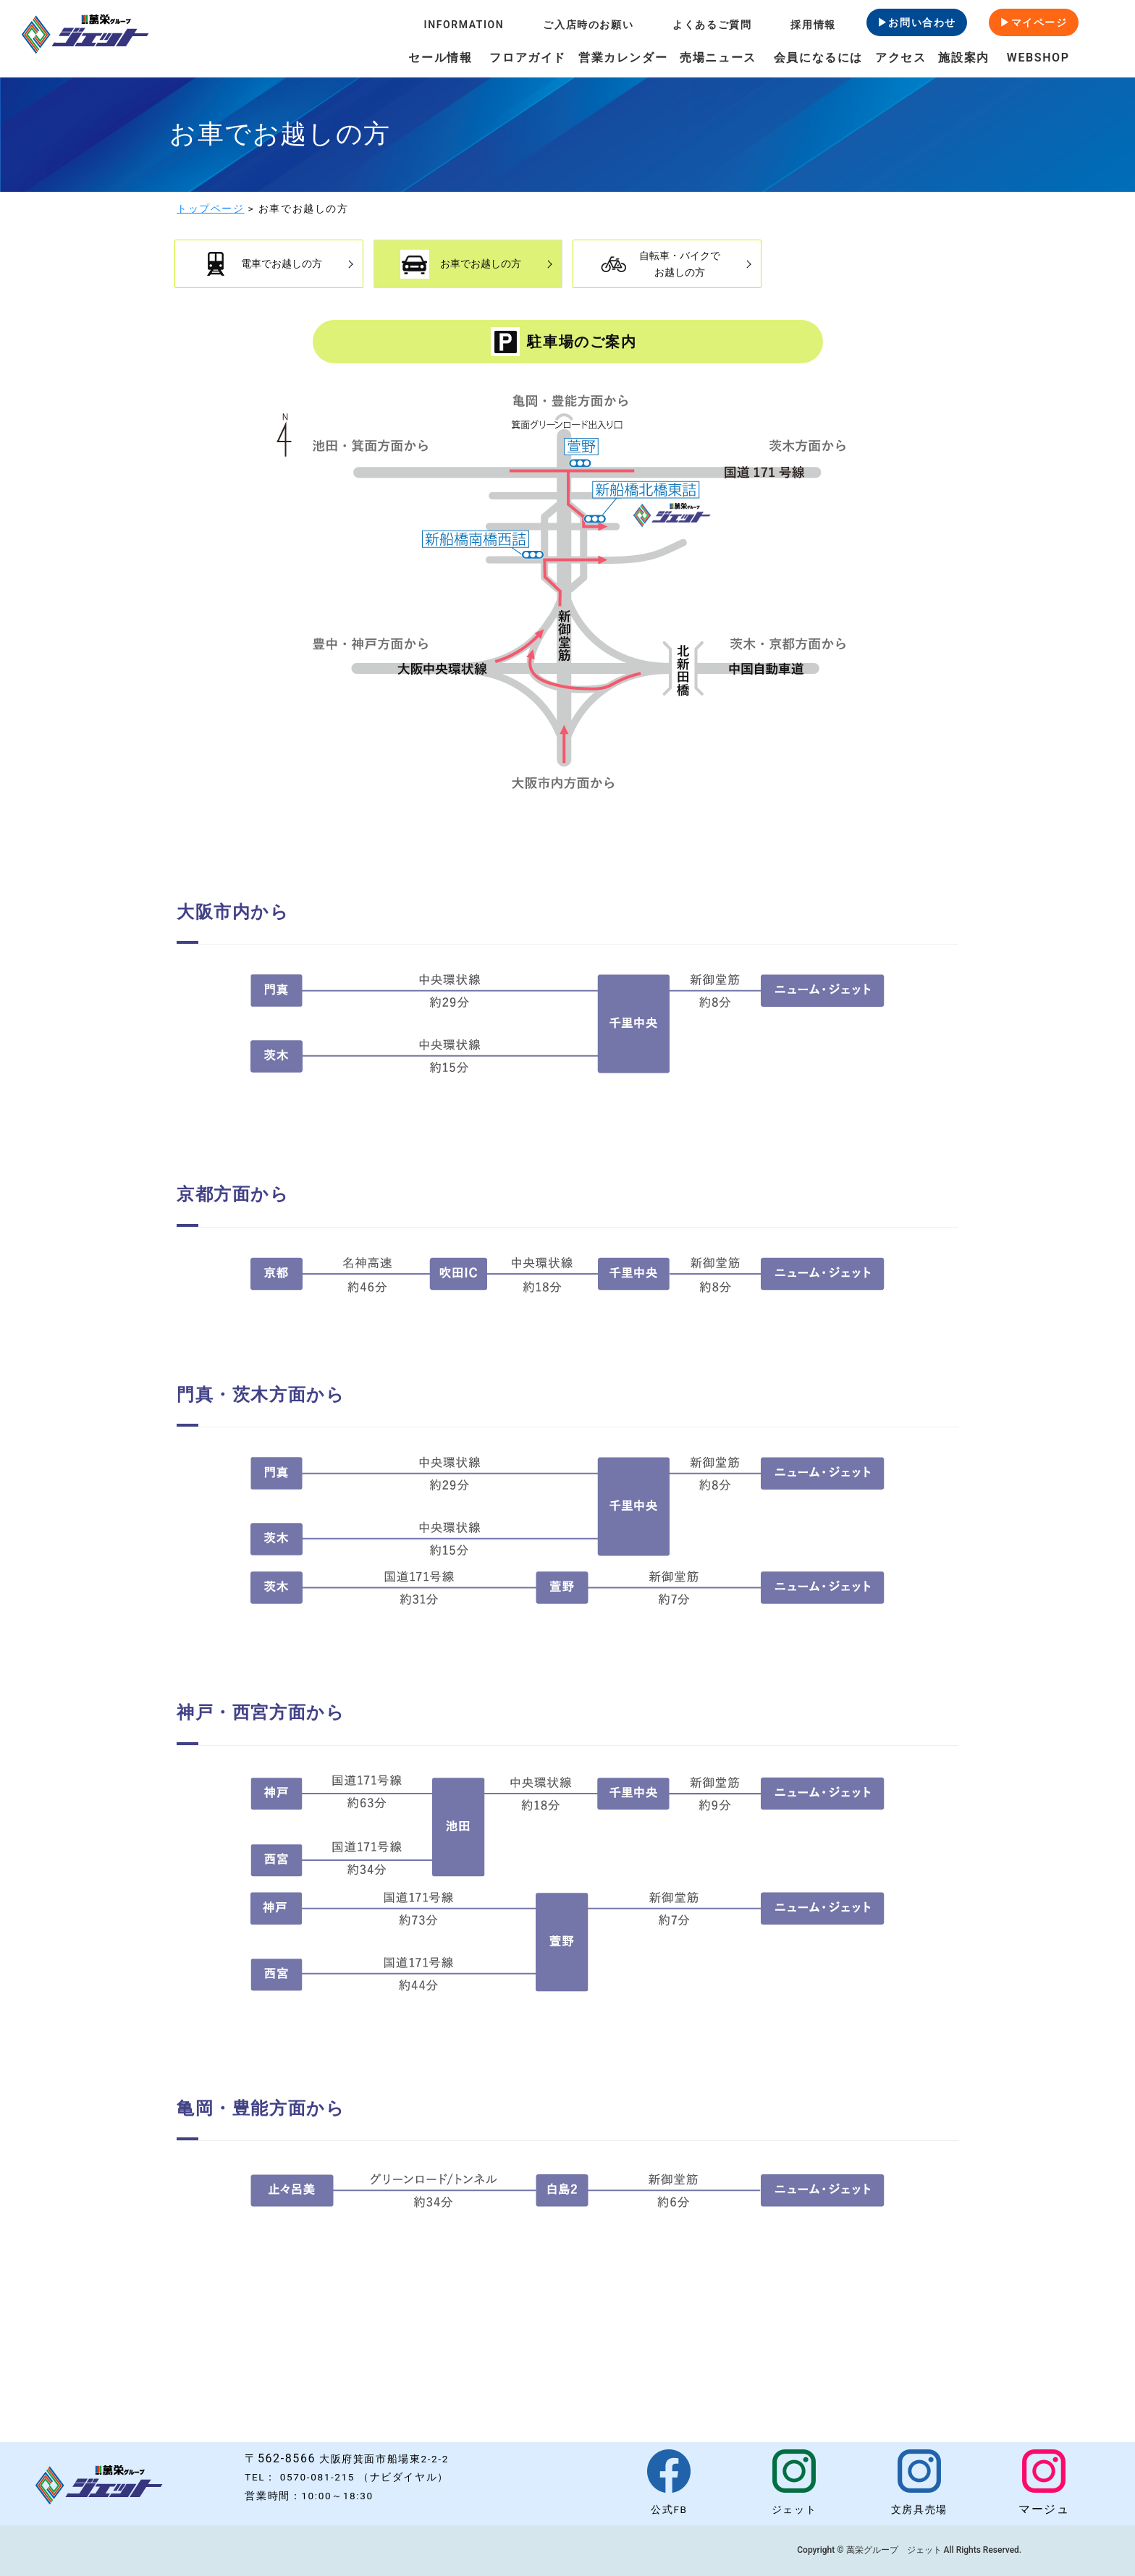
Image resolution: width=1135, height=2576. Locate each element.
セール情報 (440, 57)
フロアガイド (527, 57)
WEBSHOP (1038, 57)
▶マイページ (1034, 22)
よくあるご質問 (711, 24)
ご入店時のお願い (588, 24)
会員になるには (818, 57)
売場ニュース (718, 57)
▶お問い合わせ (916, 22)
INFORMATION (464, 24)
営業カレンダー (622, 57)
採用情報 (812, 24)
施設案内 (963, 57)
